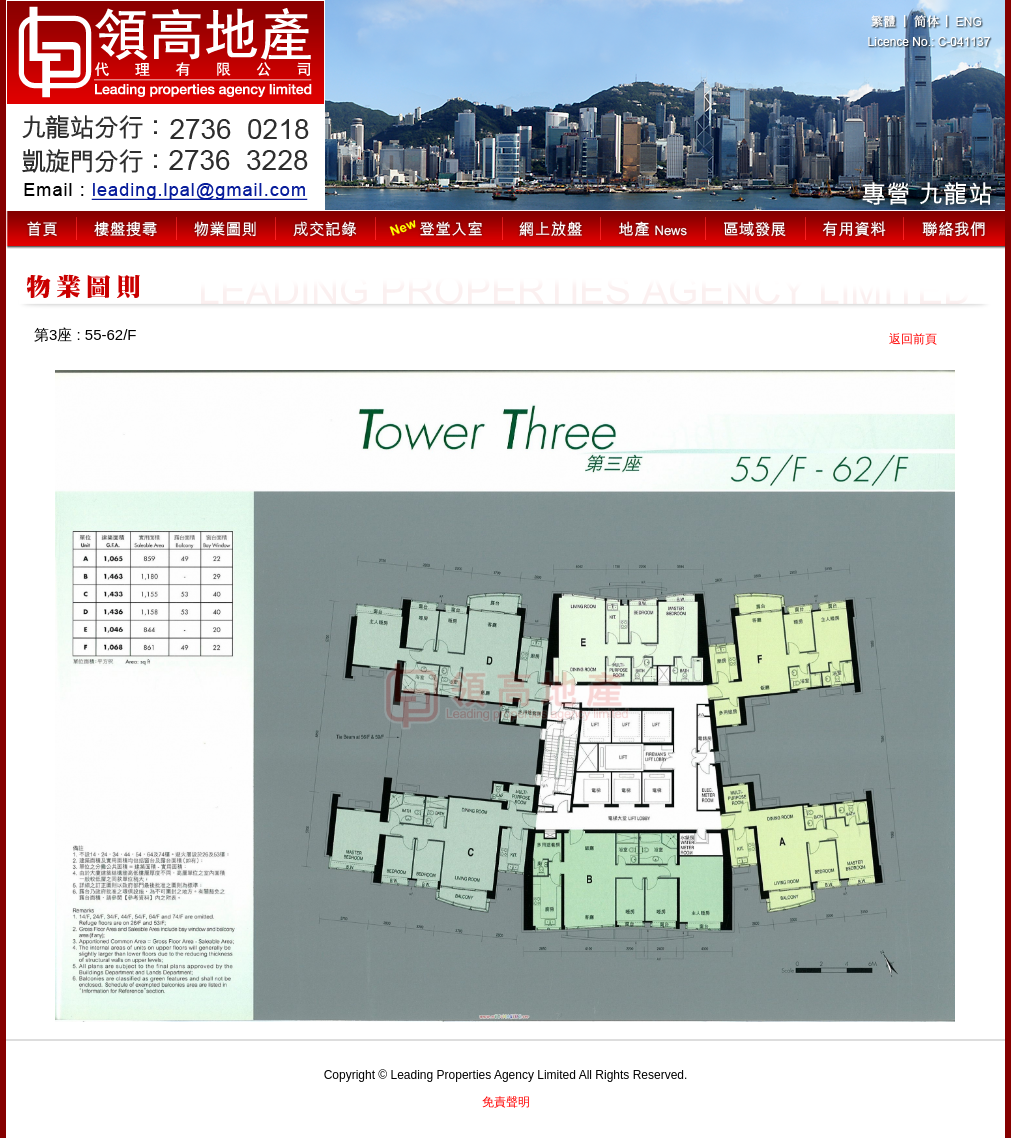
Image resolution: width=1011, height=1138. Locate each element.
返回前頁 (913, 339)
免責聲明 (506, 1102)
